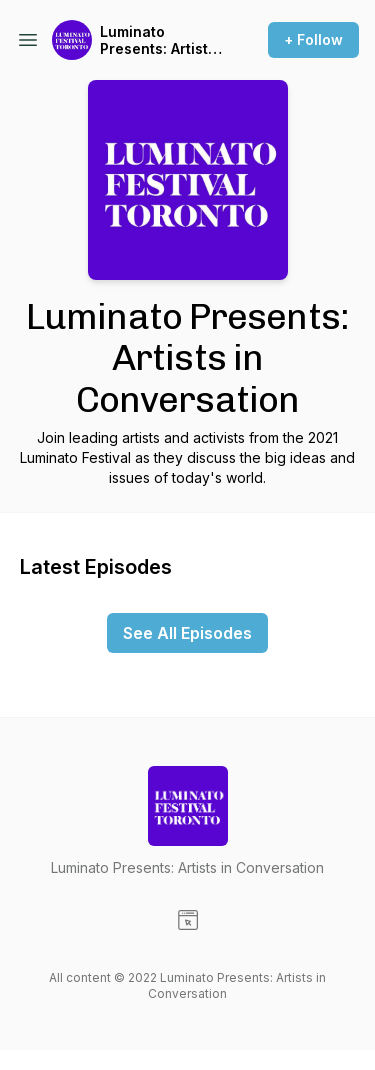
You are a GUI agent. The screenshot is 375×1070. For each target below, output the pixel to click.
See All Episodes (187, 633)
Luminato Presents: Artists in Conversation (158, 40)
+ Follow (313, 39)
